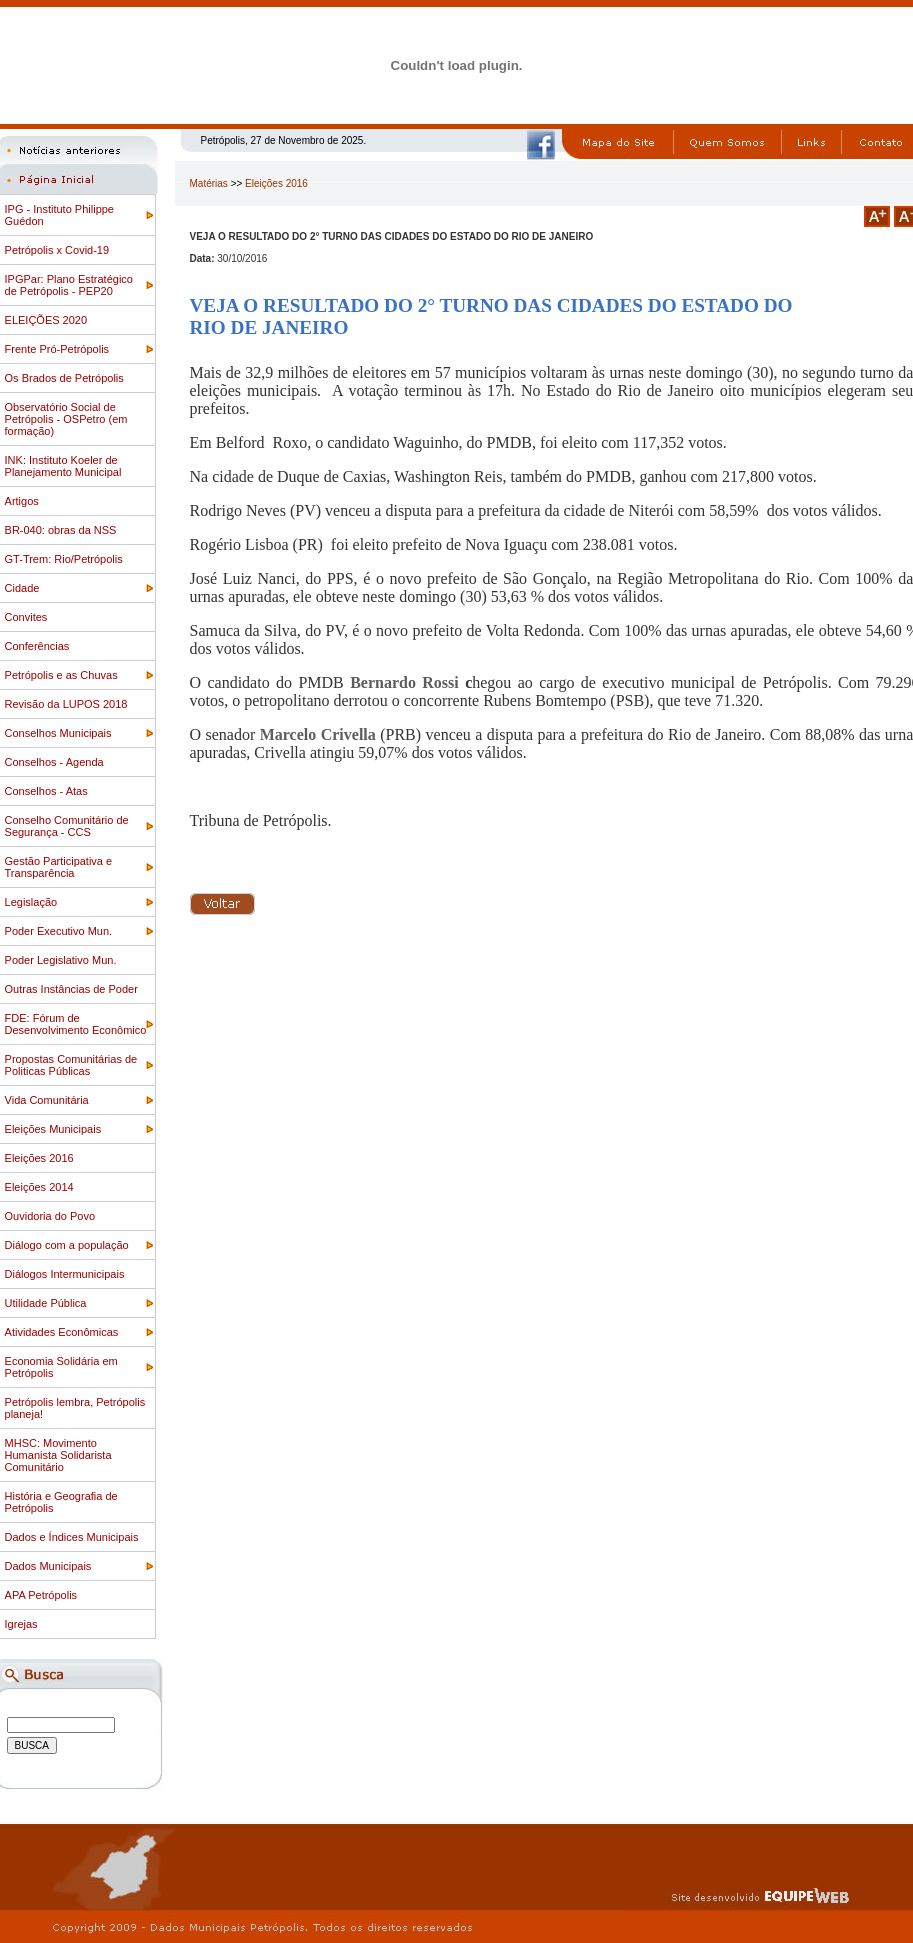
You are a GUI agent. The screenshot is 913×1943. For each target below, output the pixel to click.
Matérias (209, 183)
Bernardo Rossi (407, 682)
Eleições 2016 (276, 183)
